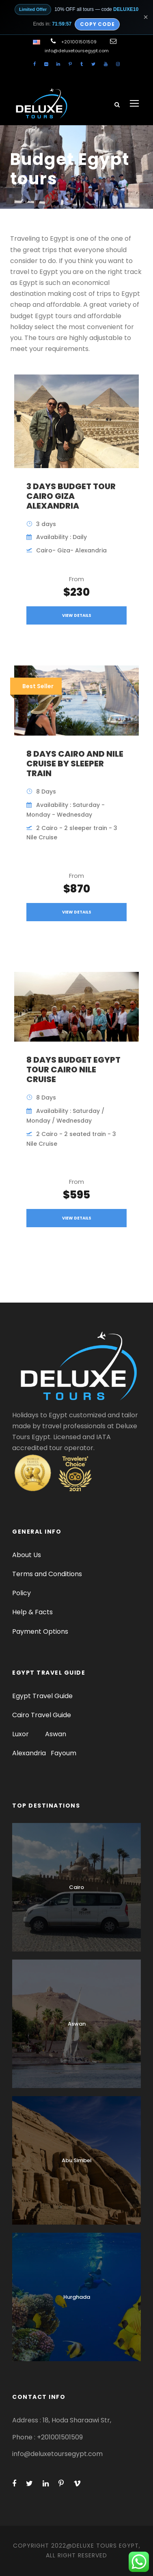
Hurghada (76, 2297)
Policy (21, 1593)
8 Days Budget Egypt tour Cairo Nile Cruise (73, 1069)
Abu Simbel (77, 2160)
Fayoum (63, 1753)
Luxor (21, 1734)
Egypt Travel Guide (42, 1696)
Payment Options (40, 1631)
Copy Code (97, 24)
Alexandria (29, 1753)
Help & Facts (32, 1612)
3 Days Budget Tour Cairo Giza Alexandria (71, 496)
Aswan (55, 1734)
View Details (76, 615)
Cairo (76, 1887)
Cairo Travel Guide (41, 1715)
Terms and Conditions (47, 1574)
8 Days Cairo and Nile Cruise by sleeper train (74, 763)
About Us (26, 1555)
